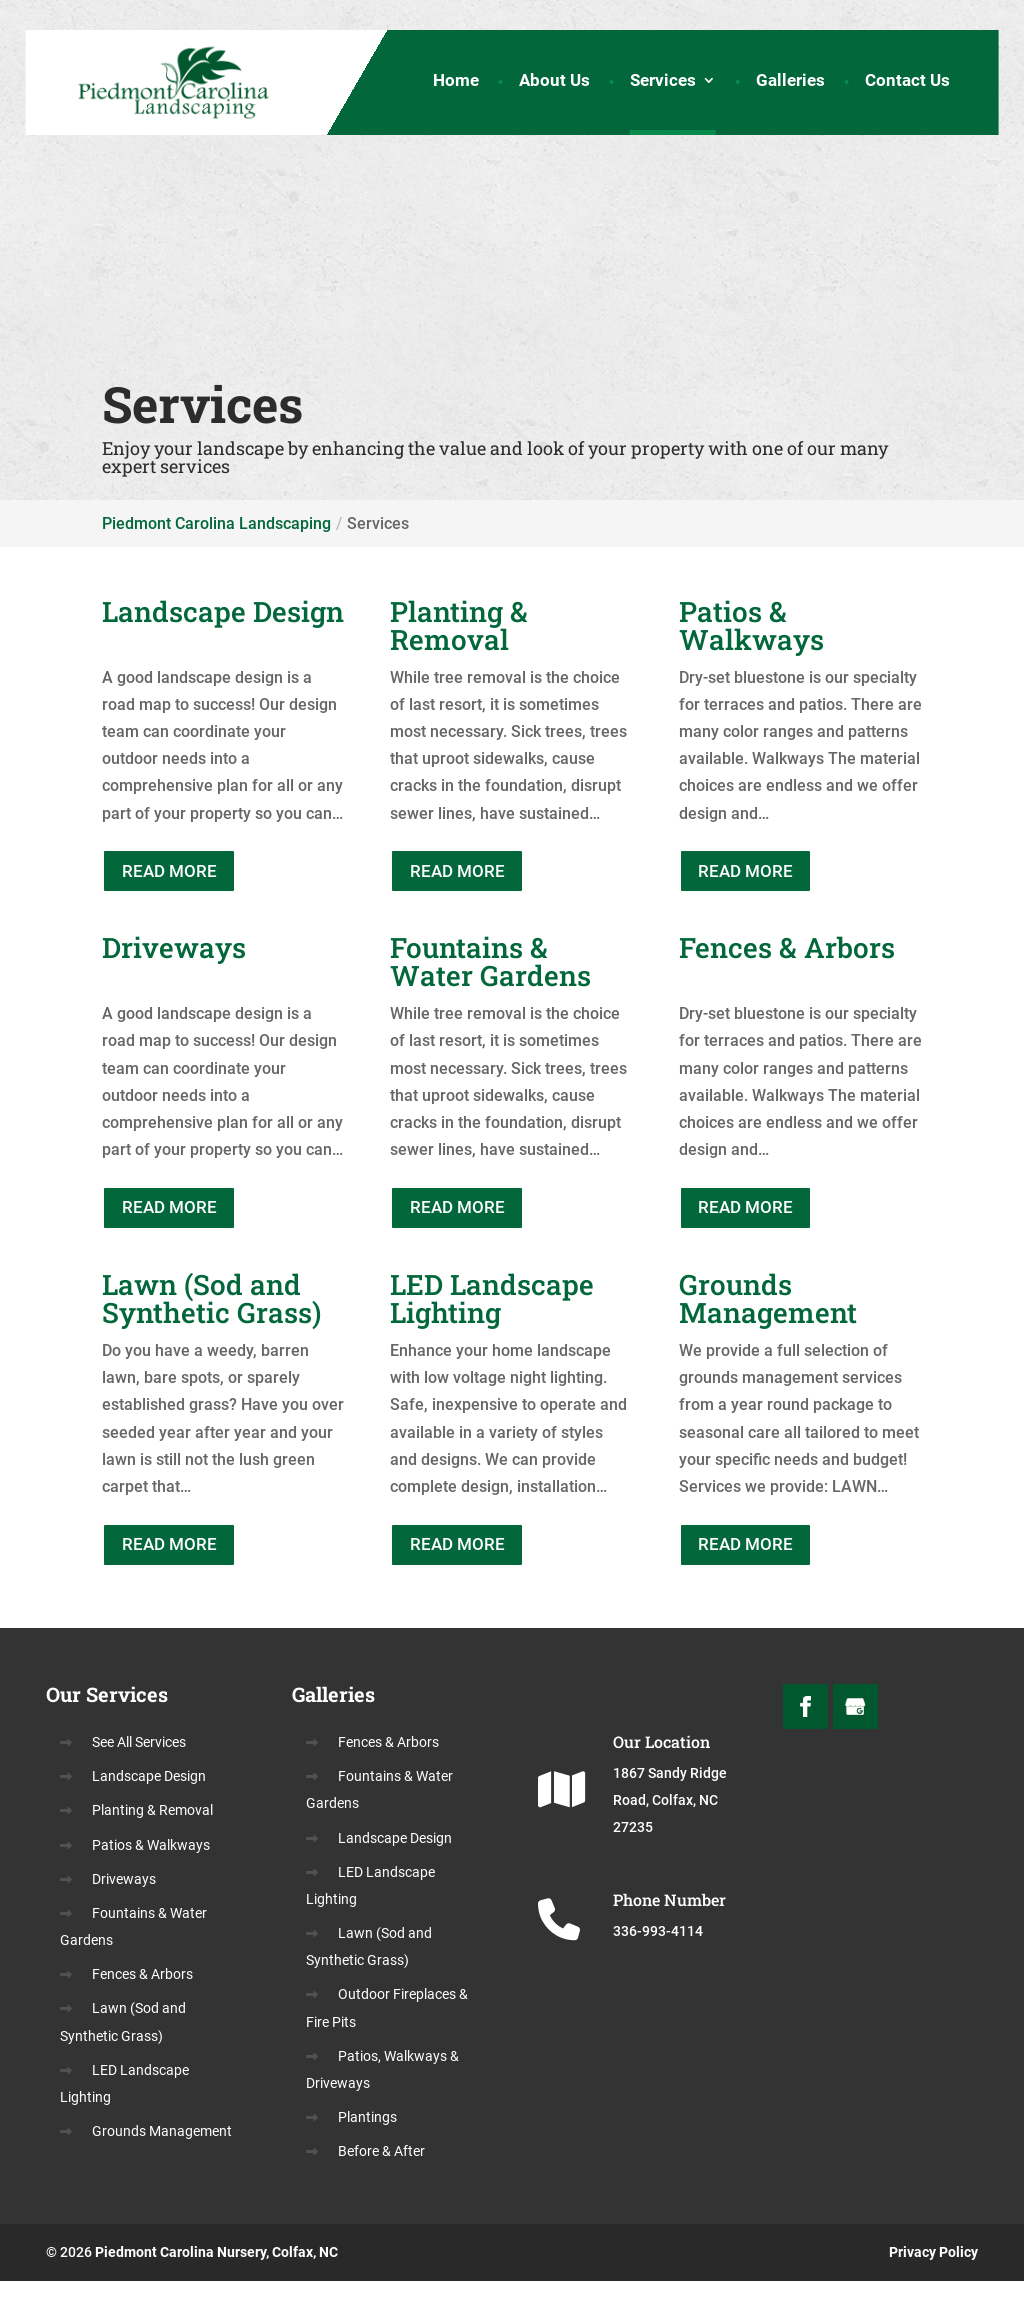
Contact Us (907, 85)
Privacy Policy (933, 2270)
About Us (554, 85)
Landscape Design (149, 1794)
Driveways (124, 1897)
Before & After (381, 2169)
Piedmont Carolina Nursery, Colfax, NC (216, 2270)
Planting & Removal (152, 1828)
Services (663, 85)
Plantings (367, 2135)
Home (456, 85)
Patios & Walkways (151, 1862)
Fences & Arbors (142, 1992)
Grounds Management (162, 2149)
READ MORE (178, 874)
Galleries (790, 85)
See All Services (139, 1760)
